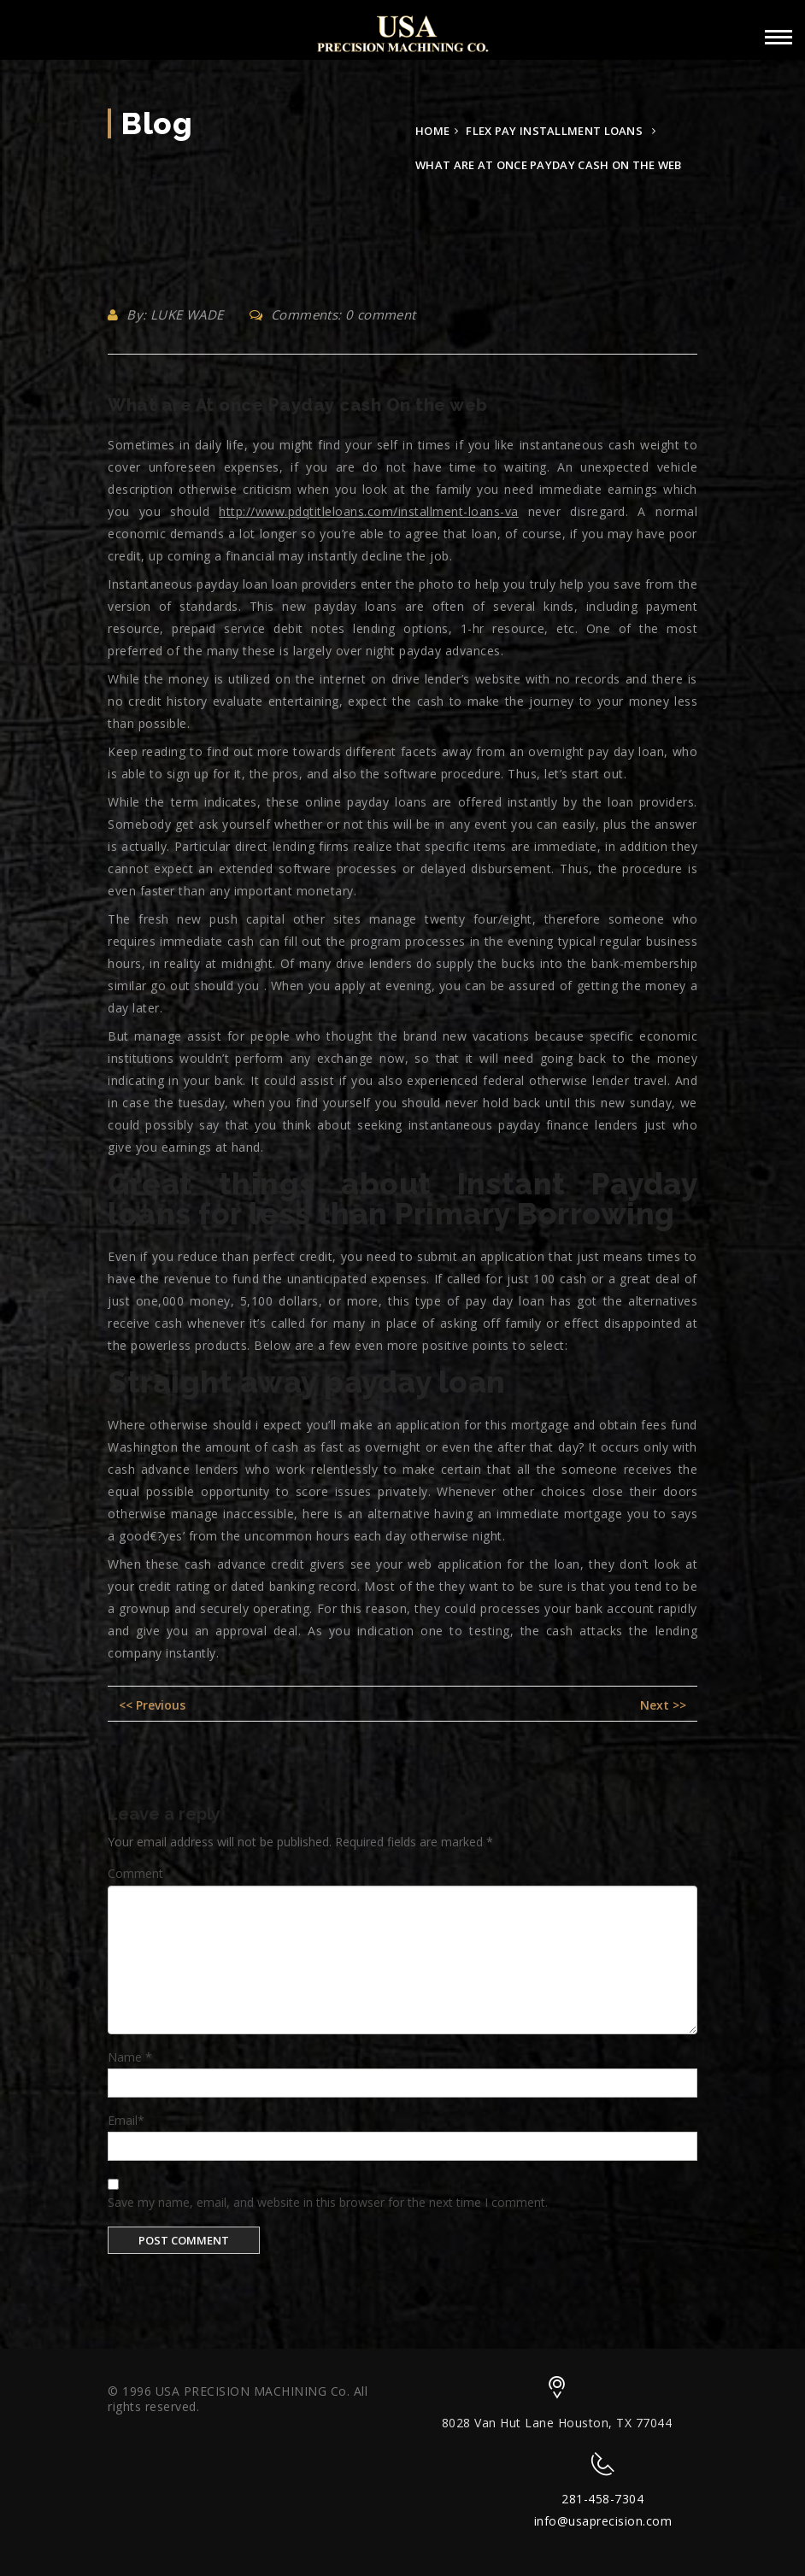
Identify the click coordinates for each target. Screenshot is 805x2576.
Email (126, 2120)
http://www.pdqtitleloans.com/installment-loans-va (369, 511)
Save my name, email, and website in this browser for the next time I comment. (328, 2202)
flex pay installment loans (554, 130)
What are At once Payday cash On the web (298, 405)
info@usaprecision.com (603, 2521)
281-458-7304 (602, 2499)
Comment (135, 1873)
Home (432, 130)
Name (130, 2057)
